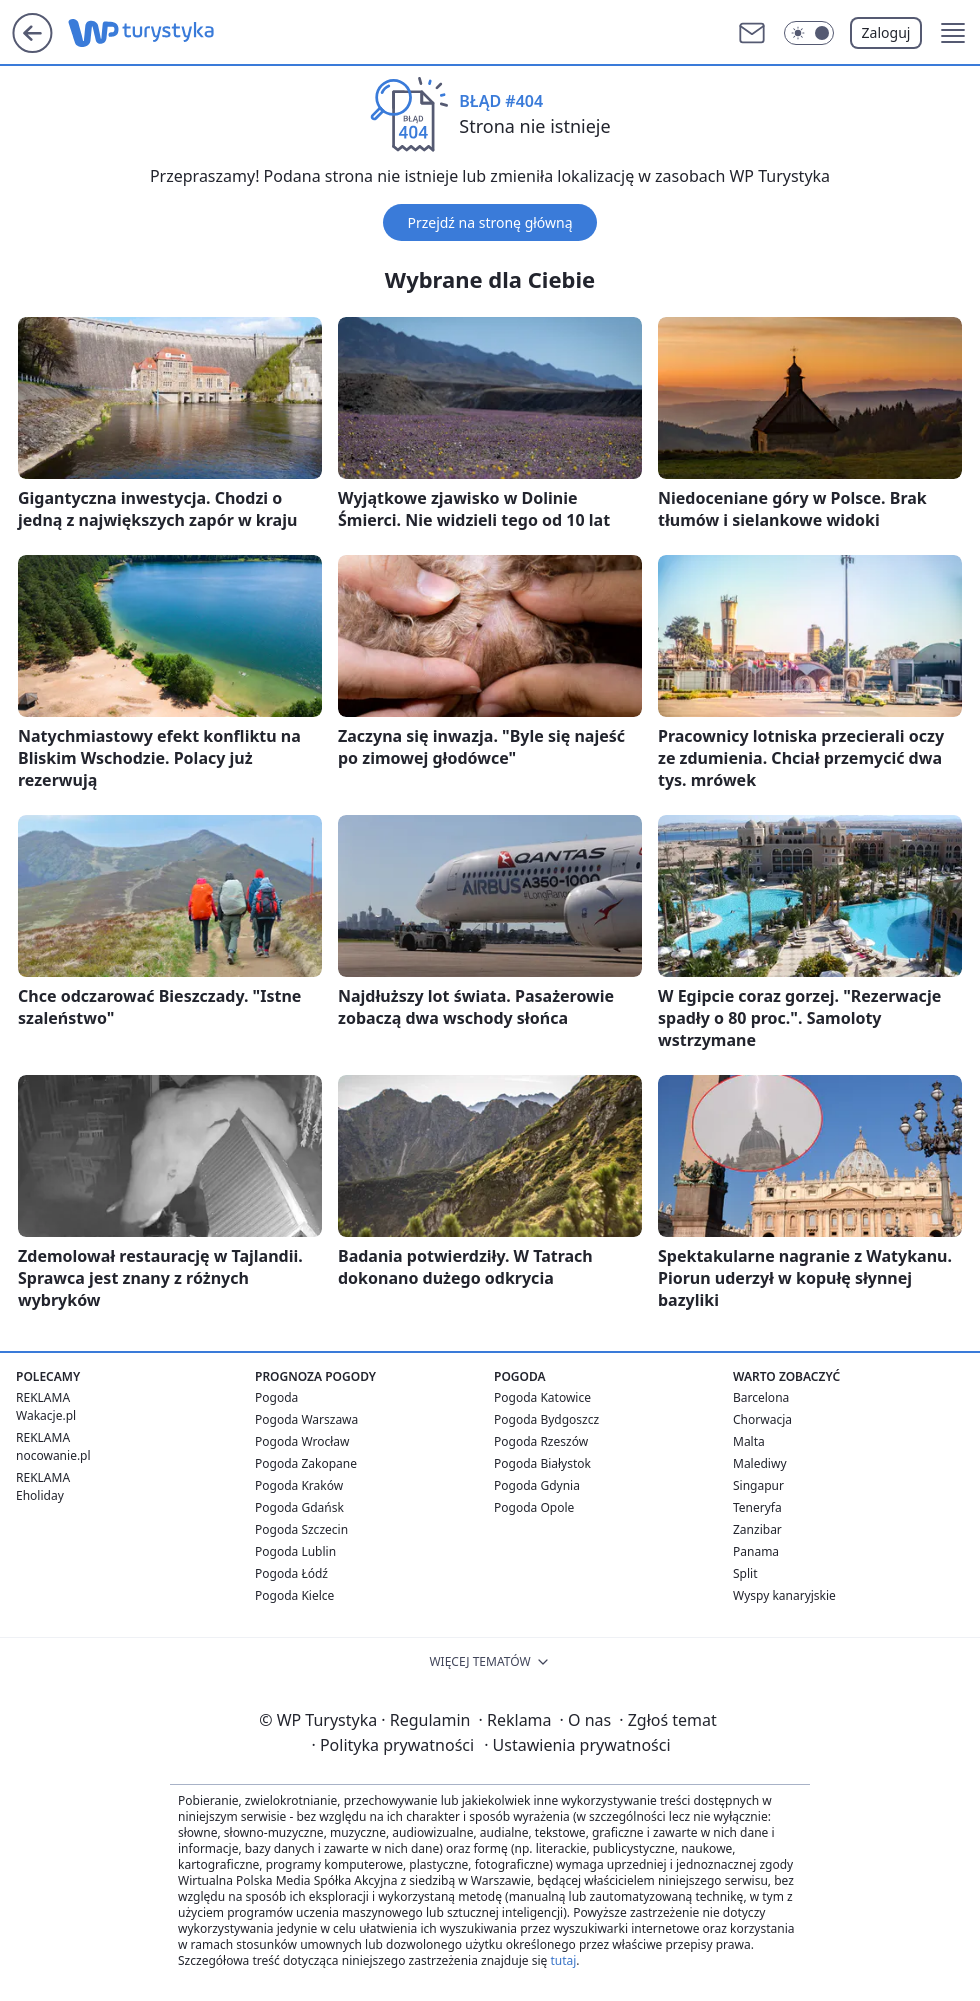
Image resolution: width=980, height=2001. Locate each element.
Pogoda (276, 1397)
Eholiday (40, 1495)
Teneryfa (757, 1507)
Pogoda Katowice (542, 1397)
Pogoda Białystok (542, 1463)
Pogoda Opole (534, 1507)
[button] (953, 33)
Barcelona (761, 1397)
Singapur (758, 1485)
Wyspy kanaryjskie (784, 1595)
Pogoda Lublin (295, 1551)
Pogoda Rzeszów (541, 1441)
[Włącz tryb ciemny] (809, 33)
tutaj (563, 1960)
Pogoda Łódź (291, 1573)
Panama (756, 1551)
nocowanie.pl (53, 1455)
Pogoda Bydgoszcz (546, 1419)
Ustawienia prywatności (577, 1745)
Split (745, 1573)
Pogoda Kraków (299, 1485)
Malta (749, 1441)
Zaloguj (886, 32)
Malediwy (760, 1463)
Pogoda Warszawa (306, 1419)
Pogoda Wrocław (302, 1441)
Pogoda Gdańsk (299, 1507)
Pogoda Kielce (294, 1595)
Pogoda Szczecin (301, 1529)
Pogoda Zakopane (306, 1463)
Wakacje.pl (46, 1415)
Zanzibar (757, 1529)
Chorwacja (762, 1419)
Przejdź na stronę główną (489, 222)
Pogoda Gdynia (537, 1485)
